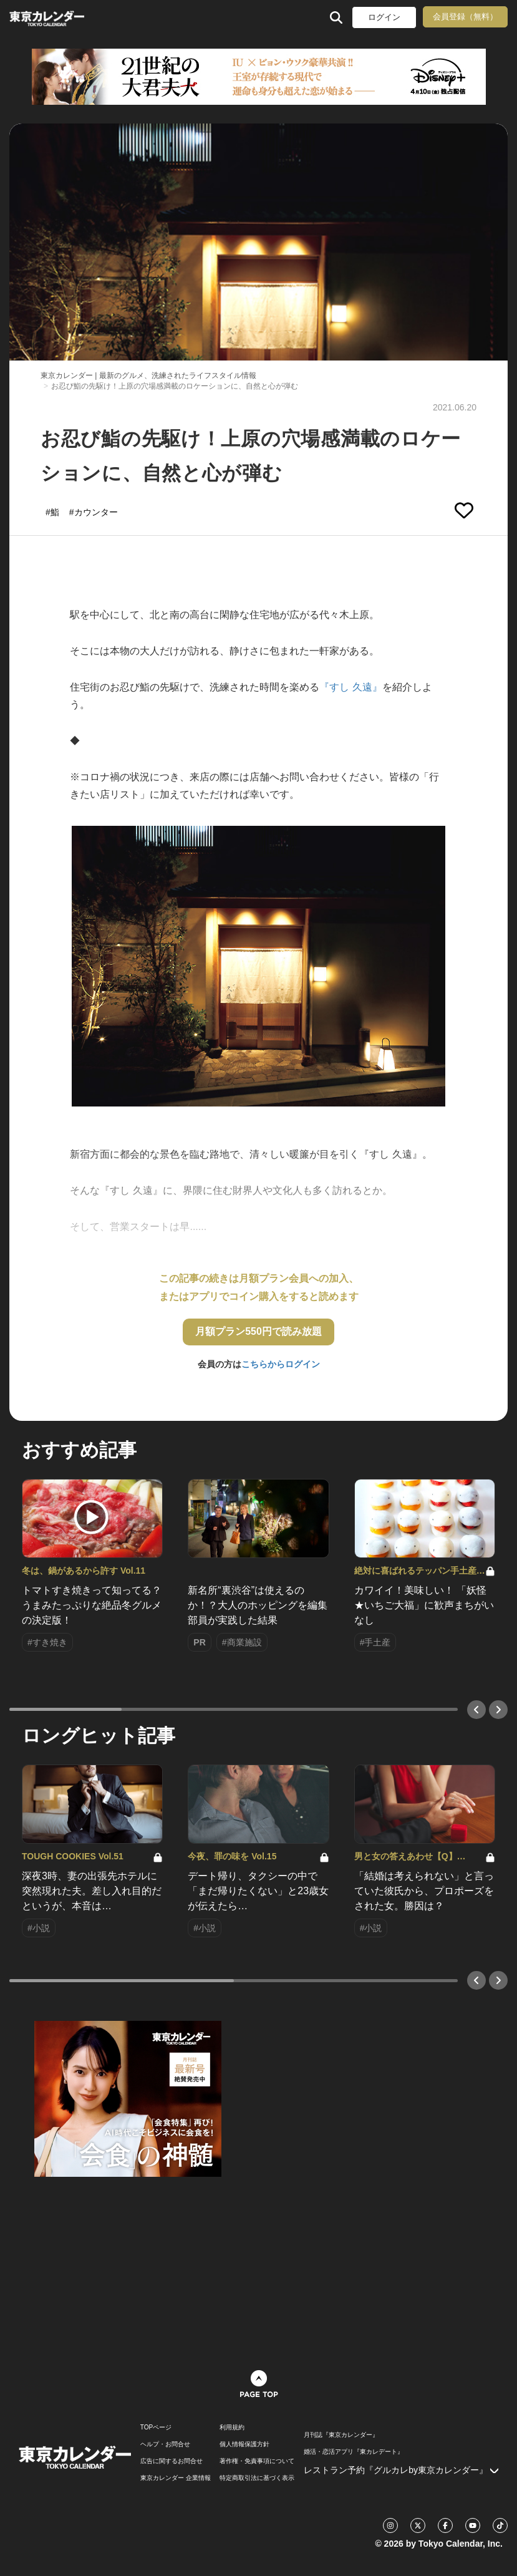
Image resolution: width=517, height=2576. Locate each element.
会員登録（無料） (465, 16)
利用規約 (232, 2427)
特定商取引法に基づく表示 (257, 2478)
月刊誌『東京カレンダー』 (341, 2435)
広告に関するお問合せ (171, 2461)
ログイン (384, 17)
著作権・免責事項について (257, 2461)
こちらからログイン (280, 1364)
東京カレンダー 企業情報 (175, 2478)
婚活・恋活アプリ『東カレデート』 (353, 2452)
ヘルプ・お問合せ (165, 2444)
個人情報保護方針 (244, 2444)
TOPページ (156, 2427)
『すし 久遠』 (350, 687)
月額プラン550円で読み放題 (258, 1331)
